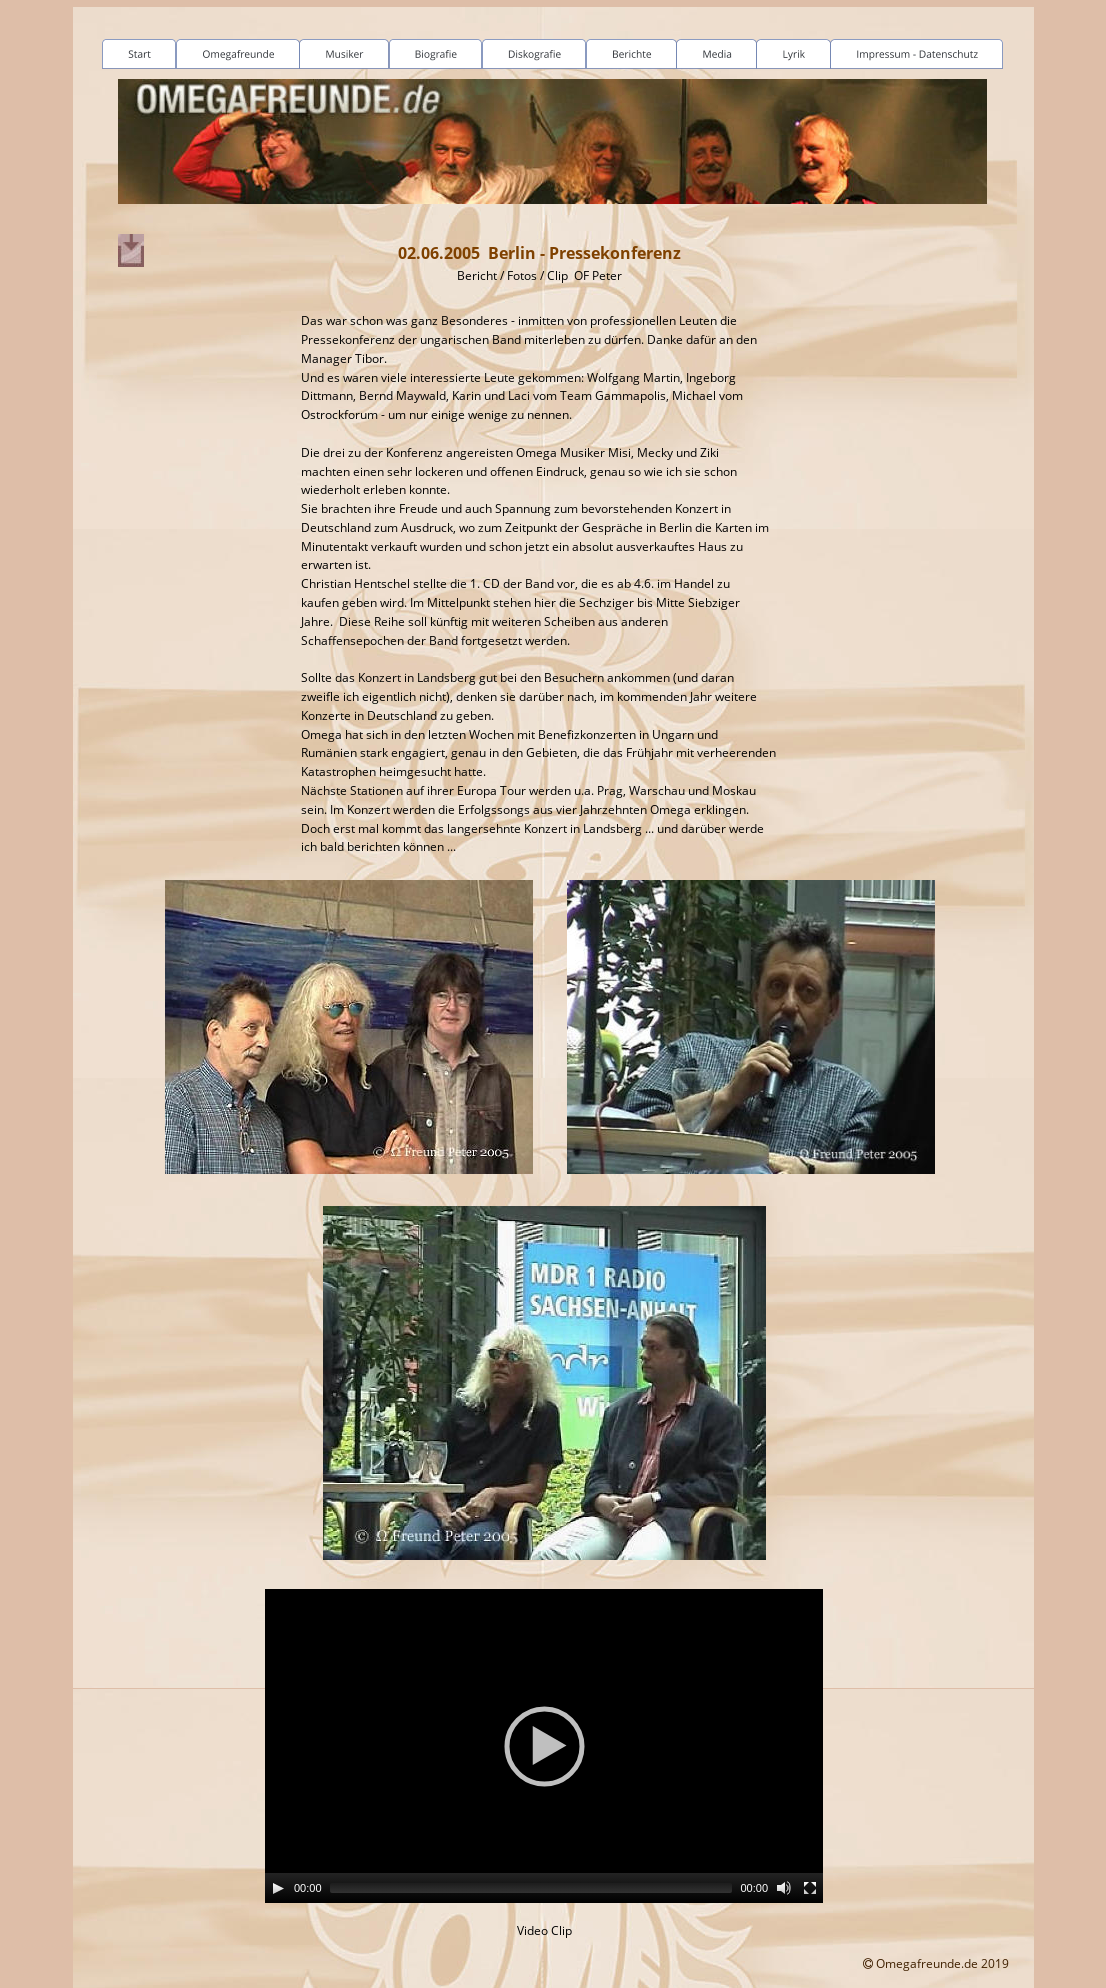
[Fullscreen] (810, 1888)
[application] (544, 1746)
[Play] (278, 1888)
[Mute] (784, 1888)
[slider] (531, 1888)
